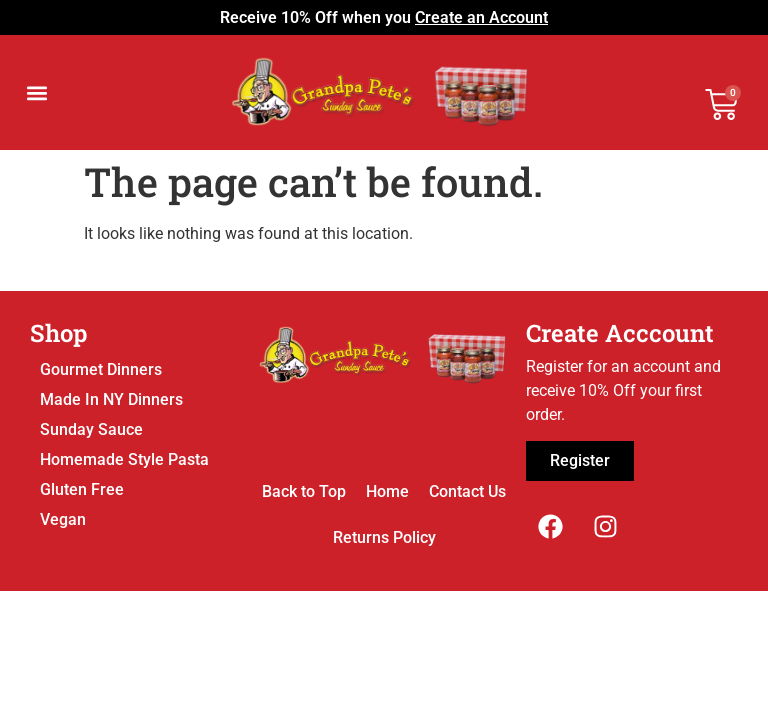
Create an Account (481, 17)
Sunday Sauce (91, 429)
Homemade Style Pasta (124, 459)
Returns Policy (384, 537)
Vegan (63, 519)
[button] (36, 92)
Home (387, 491)
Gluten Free (82, 489)
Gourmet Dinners (101, 369)
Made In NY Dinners (111, 399)
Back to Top (304, 491)
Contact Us (467, 491)
